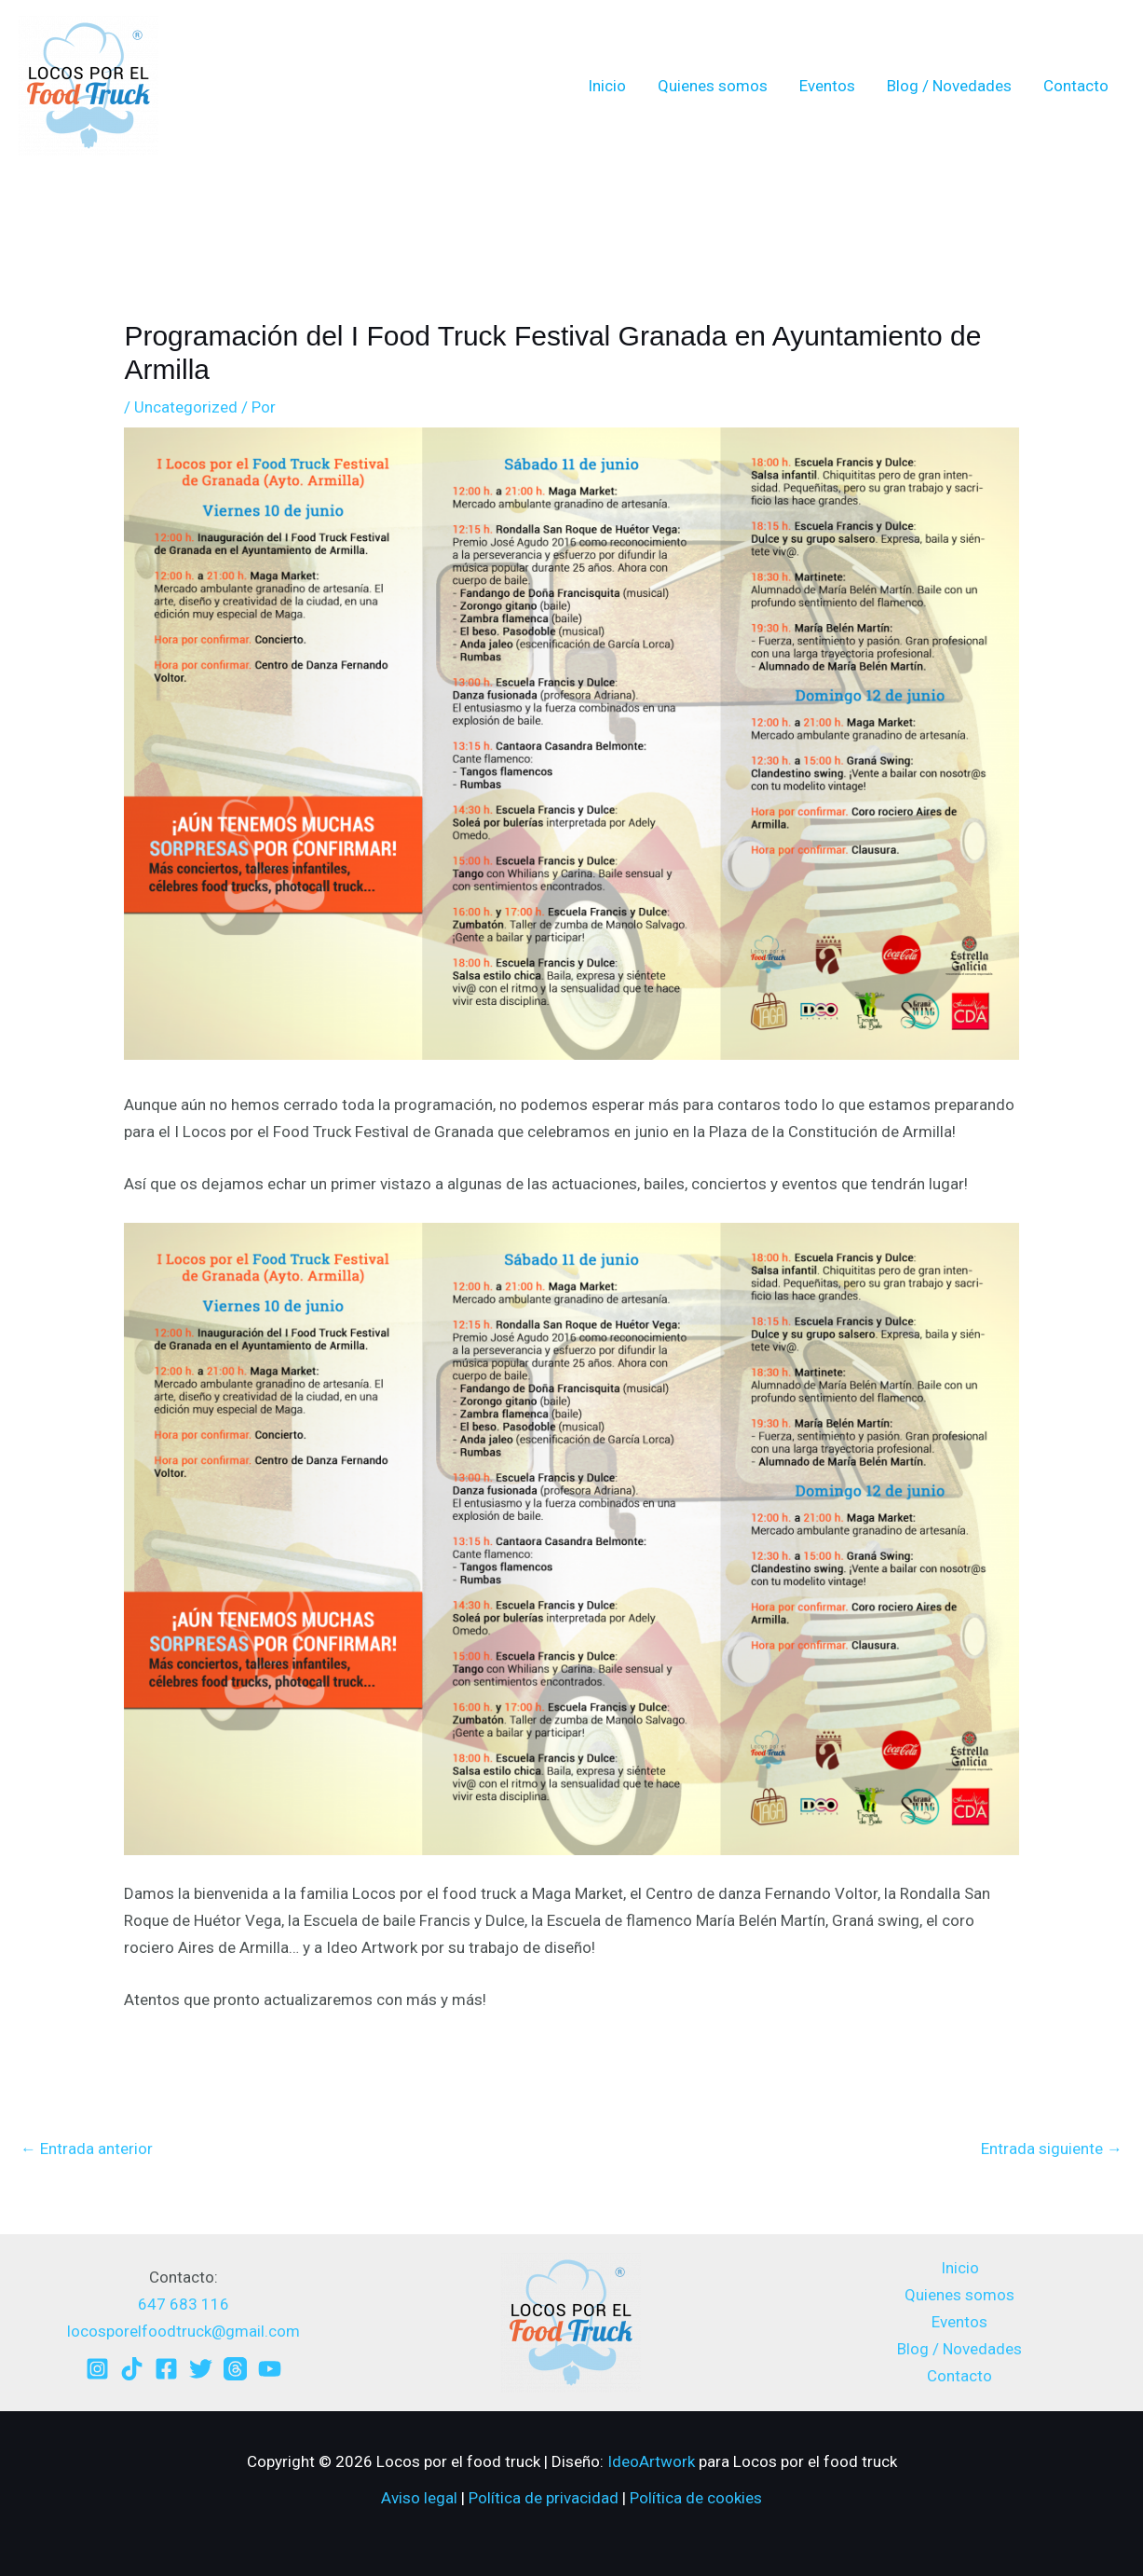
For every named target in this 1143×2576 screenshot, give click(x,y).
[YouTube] (269, 2368)
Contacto (1076, 85)
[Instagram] (97, 2368)
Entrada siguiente (1052, 2148)
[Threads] (235, 2368)
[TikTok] (131, 2368)
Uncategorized (186, 407)
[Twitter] (200, 2368)
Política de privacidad (544, 2497)
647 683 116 (183, 2304)
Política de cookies (696, 2497)
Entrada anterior (86, 2148)
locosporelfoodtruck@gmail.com (183, 2331)
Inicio (607, 85)
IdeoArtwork (651, 2461)
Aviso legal (419, 2497)
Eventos (827, 85)
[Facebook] (166, 2368)
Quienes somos (713, 85)
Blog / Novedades (949, 85)
